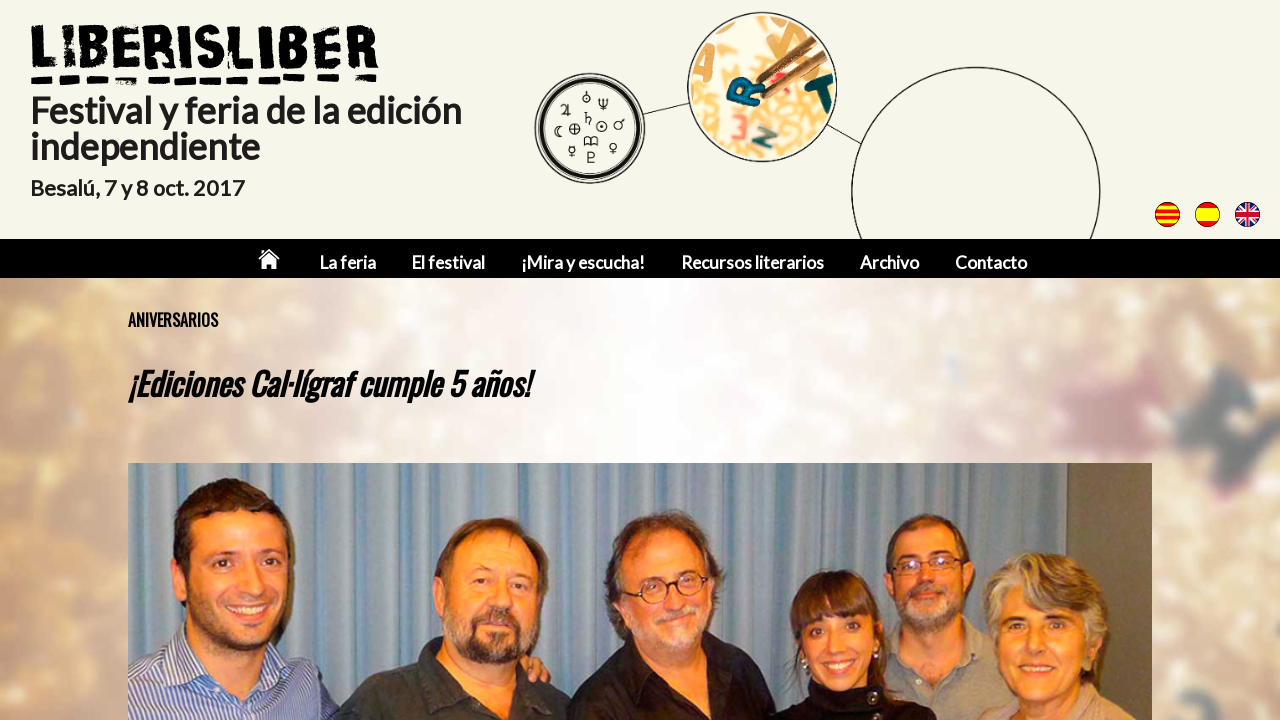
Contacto (991, 262)
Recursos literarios (752, 262)
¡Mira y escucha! (583, 262)
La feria (348, 262)
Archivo (889, 262)
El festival (448, 262)
